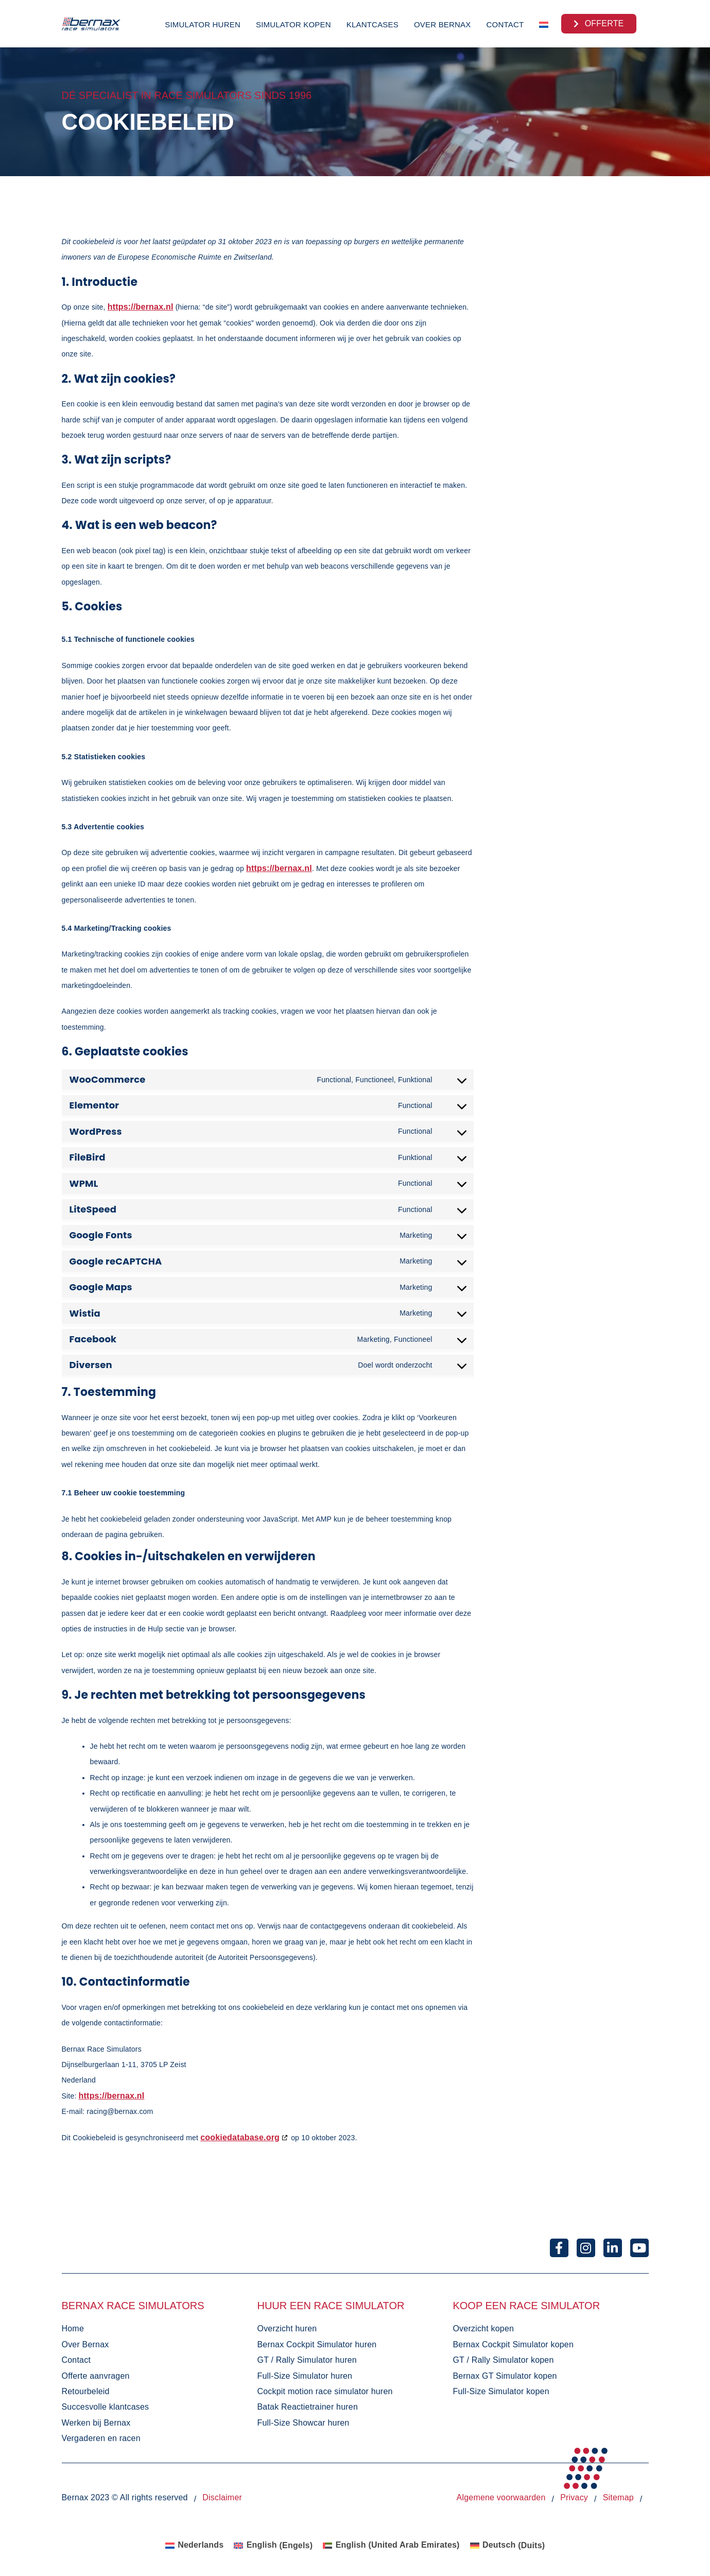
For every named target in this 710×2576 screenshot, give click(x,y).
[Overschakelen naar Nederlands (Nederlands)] (194, 2545)
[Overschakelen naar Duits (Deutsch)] (507, 2545)
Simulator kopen (293, 24)
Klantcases (373, 24)
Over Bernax (442, 24)
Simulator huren (202, 24)
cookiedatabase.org (240, 2137)
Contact (505, 24)
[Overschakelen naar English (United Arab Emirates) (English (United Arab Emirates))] (391, 2545)
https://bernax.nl (141, 306)
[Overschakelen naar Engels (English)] (273, 2545)
